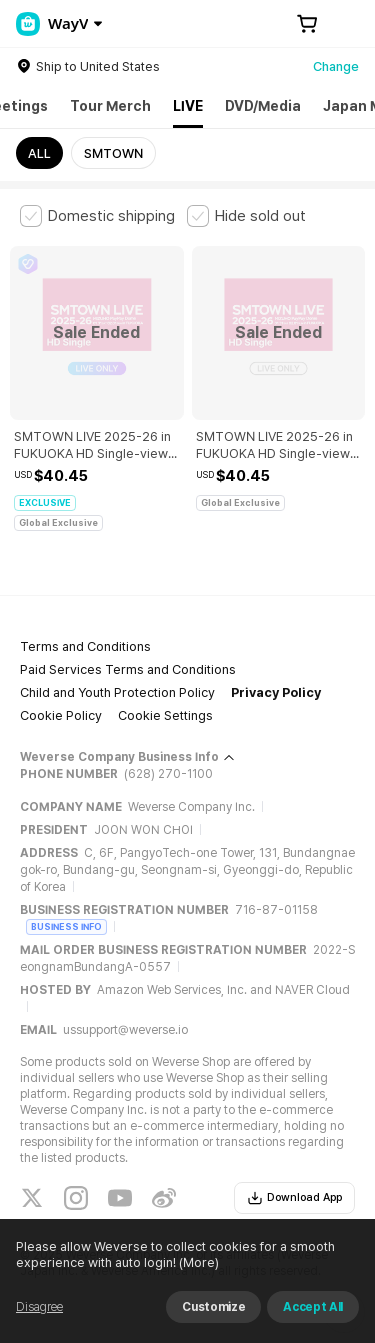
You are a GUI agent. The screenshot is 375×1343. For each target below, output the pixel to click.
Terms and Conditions (85, 646)
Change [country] (336, 66)
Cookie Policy (61, 715)
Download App (294, 1198)
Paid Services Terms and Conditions (128, 669)
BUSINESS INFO (66, 926)
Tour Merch (110, 106)
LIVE (188, 106)
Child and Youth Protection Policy (117, 692)
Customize (213, 1307)
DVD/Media (263, 106)
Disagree (39, 1307)
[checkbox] (97, 216)
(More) (197, 1262)
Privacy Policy (276, 692)
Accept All (313, 1307)
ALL (39, 153)
